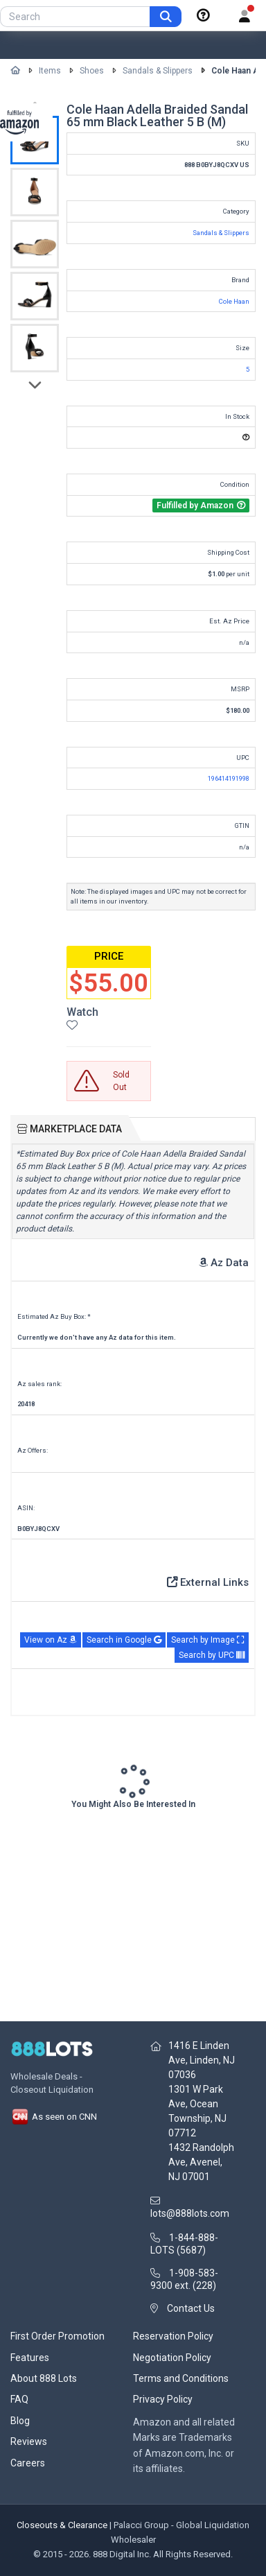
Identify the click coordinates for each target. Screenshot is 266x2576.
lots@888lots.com (189, 2213)
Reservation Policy (173, 2336)
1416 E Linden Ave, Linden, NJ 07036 (201, 2060)
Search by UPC (212, 1655)
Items (50, 71)
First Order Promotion (57, 2336)
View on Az (50, 1640)
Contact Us (191, 2308)
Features (29, 2357)
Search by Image (208, 1640)
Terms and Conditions (181, 2378)
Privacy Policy (163, 2399)
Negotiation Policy (172, 2357)
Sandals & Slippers (158, 71)
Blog (20, 2420)
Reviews (28, 2441)
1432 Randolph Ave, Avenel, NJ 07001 (201, 2162)
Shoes (92, 71)
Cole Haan (234, 301)
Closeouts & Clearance (62, 2525)
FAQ (19, 2399)
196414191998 (228, 778)
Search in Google (124, 1640)
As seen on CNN (53, 2116)
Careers (27, 2463)
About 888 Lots (43, 2378)
